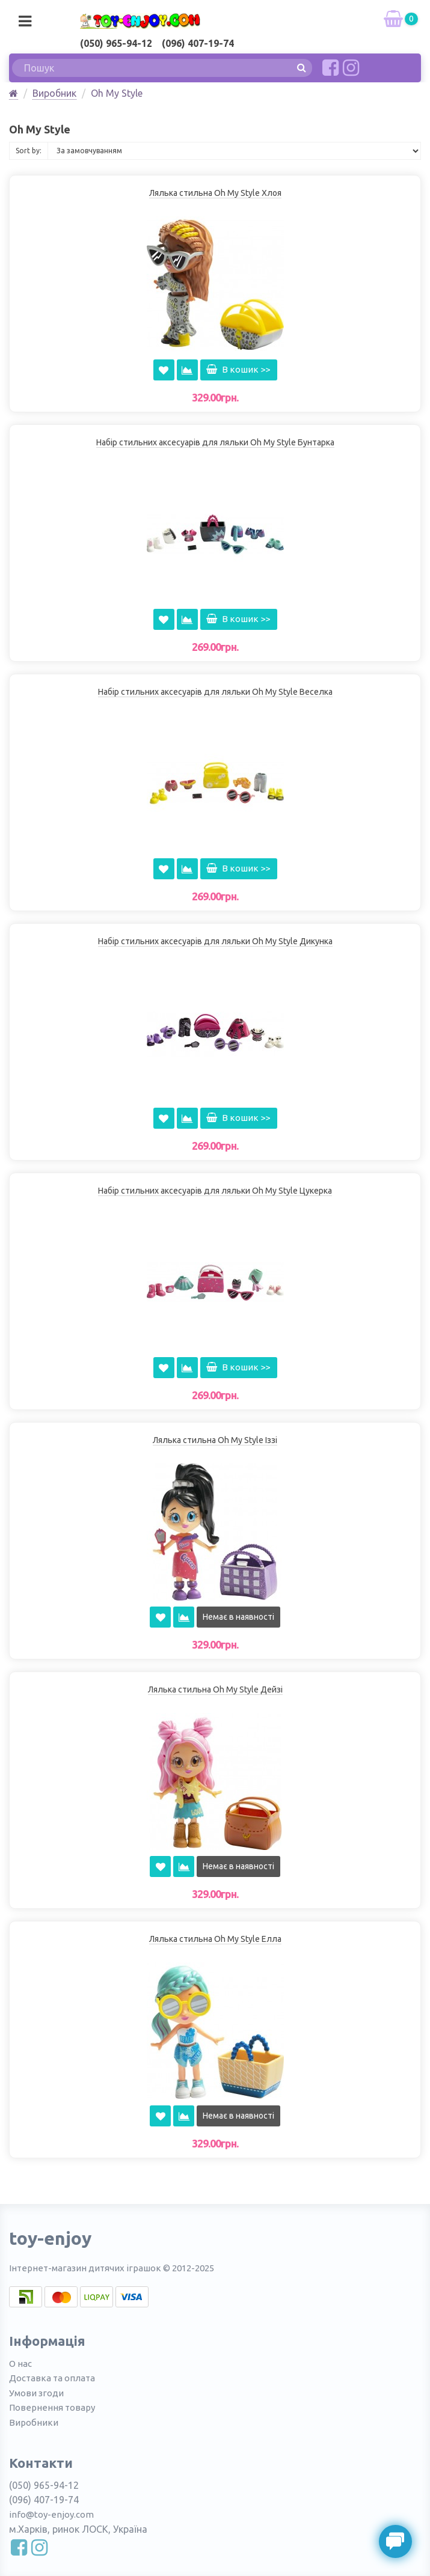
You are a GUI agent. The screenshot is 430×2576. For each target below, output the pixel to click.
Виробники (33, 2422)
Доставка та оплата (52, 2378)
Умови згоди (36, 2393)
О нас (20, 2363)
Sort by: (28, 150)
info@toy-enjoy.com (51, 2514)
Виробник (54, 93)
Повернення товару (52, 2407)
